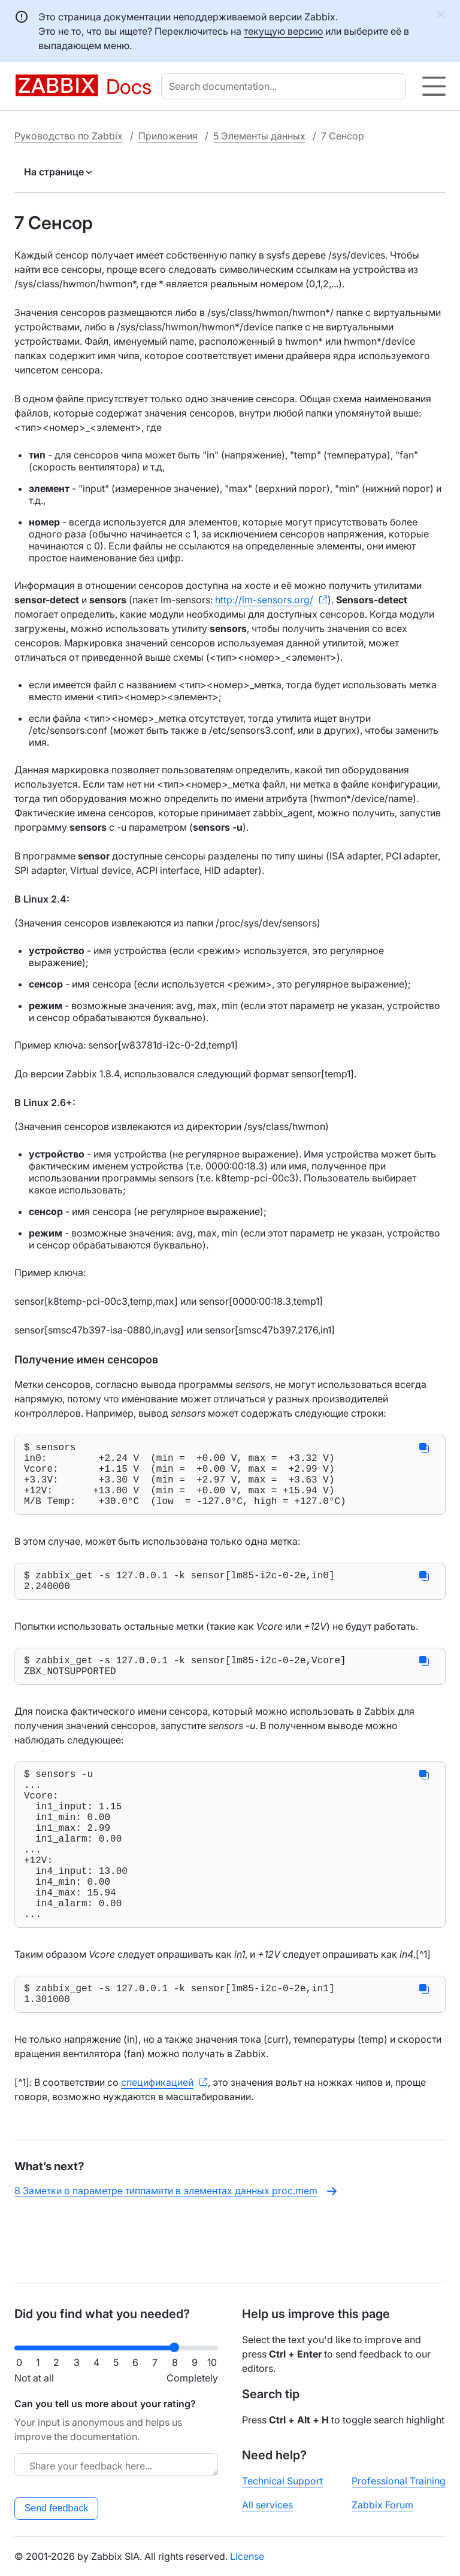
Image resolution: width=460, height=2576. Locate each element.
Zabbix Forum (382, 2505)
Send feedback (57, 2508)
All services (267, 2505)
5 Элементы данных (259, 136)
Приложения (168, 136)
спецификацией (157, 2144)
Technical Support (282, 2481)
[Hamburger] (434, 86)
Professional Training (399, 2481)
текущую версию (283, 31)
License (247, 2556)
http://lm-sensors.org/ (264, 600)
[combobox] (286, 86)
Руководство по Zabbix (68, 136)
